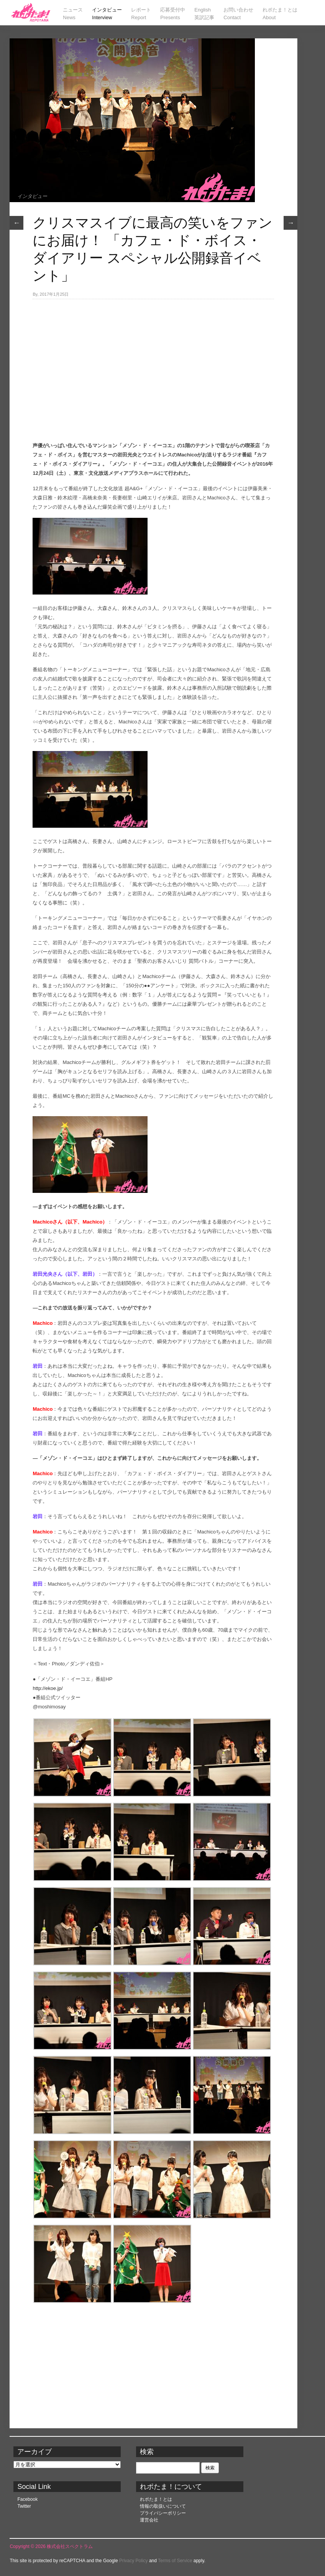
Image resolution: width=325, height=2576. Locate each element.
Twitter (24, 2506)
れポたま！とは (156, 2499)
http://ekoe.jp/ (47, 1688)
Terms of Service (175, 2560)
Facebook (27, 2499)
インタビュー (32, 196)
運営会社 (149, 2520)
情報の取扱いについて (163, 2506)
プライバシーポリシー (163, 2513)
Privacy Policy (133, 2560)
